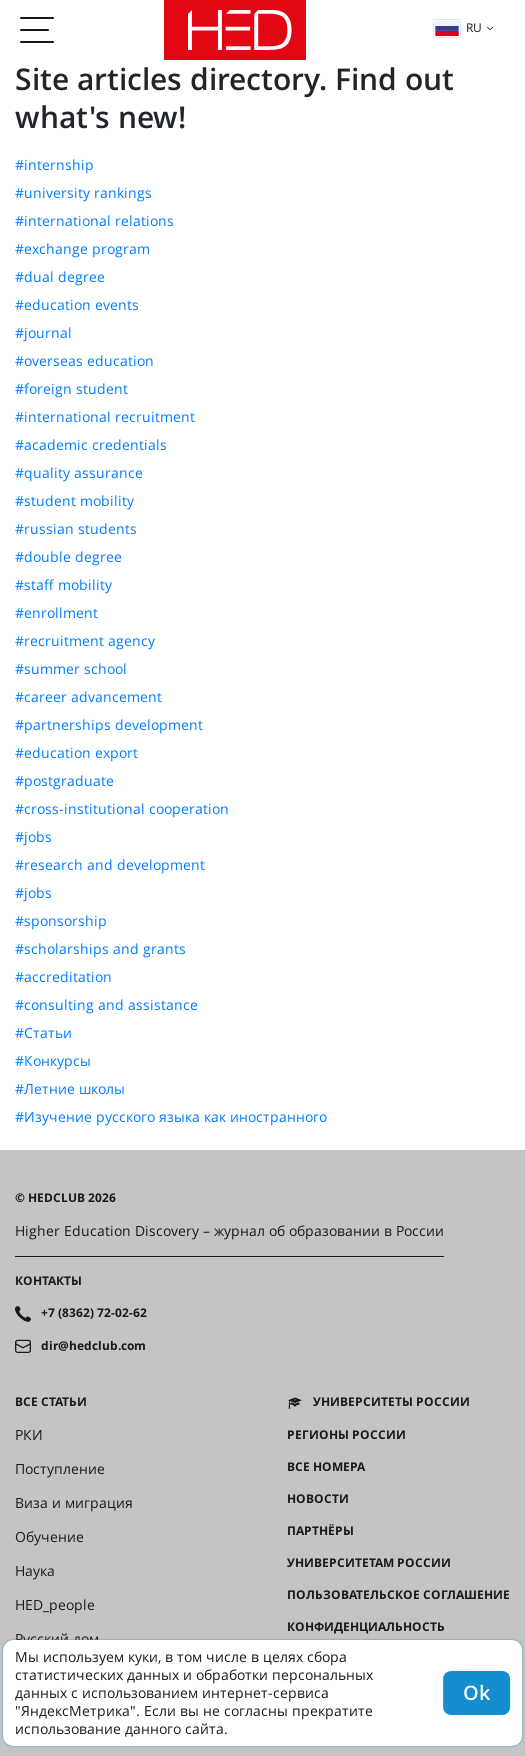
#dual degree (60, 277)
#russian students (76, 529)
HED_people (55, 1605)
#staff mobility (63, 585)
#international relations (94, 221)
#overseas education (84, 361)
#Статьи (43, 1033)
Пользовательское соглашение (398, 1595)
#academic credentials (91, 445)
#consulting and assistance (106, 1005)
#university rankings (83, 193)
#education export (76, 753)
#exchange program (82, 249)
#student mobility (74, 501)
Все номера (326, 1467)
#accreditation (63, 977)
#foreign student (71, 389)
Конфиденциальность (366, 1627)
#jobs (33, 837)
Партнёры (320, 1531)
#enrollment (56, 613)
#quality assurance (79, 473)
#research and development (110, 865)
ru (458, 27)
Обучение (49, 1537)
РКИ (29, 1435)
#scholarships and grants (100, 949)
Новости (318, 1499)
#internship (54, 165)
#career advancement (88, 697)
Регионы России (346, 1435)
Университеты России (391, 1402)
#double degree (68, 557)
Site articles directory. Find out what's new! (234, 97)
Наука (35, 1571)
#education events (77, 305)
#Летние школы (70, 1089)
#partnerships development (109, 725)
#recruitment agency (85, 641)
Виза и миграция (74, 1503)
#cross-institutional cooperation (122, 809)
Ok (476, 1692)
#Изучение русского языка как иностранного (171, 1117)
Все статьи (51, 1402)
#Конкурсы (53, 1061)
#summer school (71, 669)
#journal (43, 333)
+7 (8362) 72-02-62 (94, 1313)
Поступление (60, 1469)
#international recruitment (105, 417)
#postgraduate (64, 781)
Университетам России (369, 1563)
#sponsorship (61, 921)
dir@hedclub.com (93, 1346)
